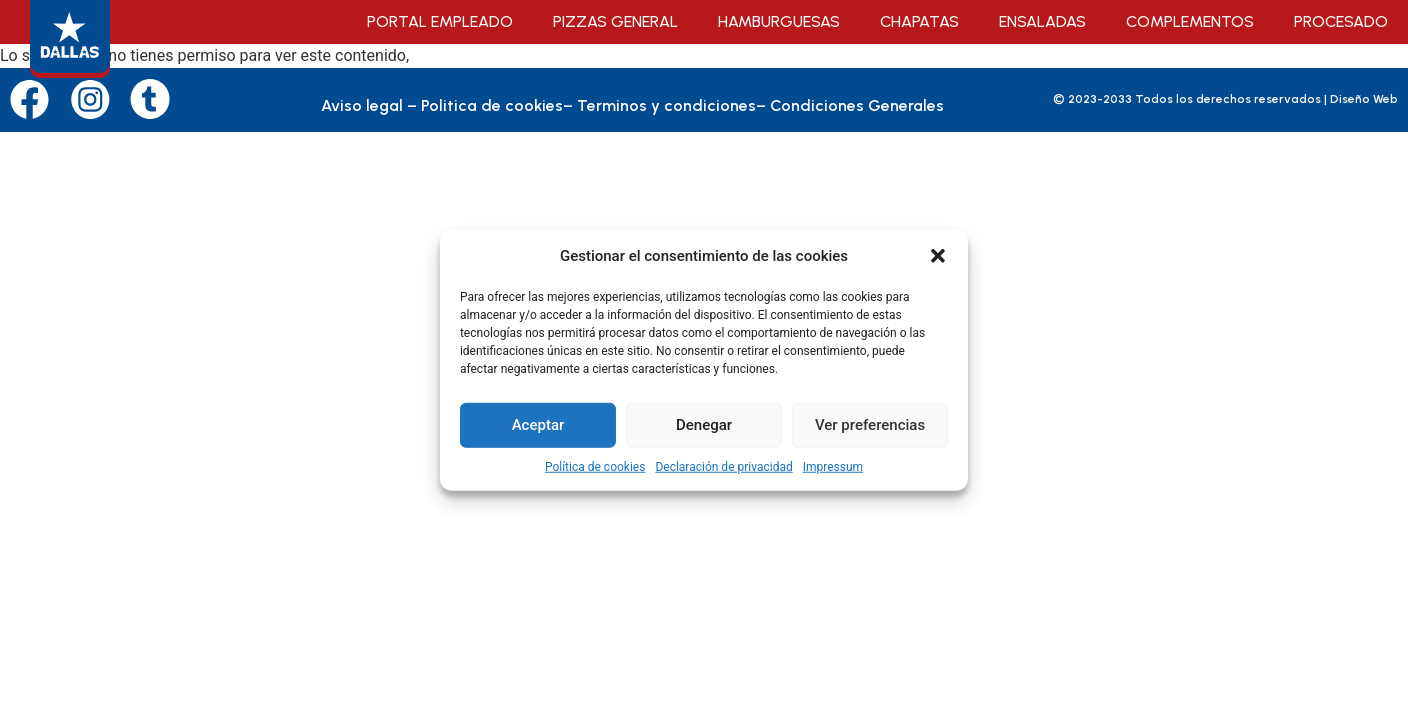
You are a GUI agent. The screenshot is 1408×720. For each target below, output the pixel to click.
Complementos (1190, 21)
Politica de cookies (492, 105)
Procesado (1341, 21)
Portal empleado (440, 21)
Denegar (704, 425)
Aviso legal (362, 105)
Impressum (833, 466)
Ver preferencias (870, 425)
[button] (938, 256)
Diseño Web (1364, 99)
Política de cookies (595, 466)
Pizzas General (615, 21)
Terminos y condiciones (666, 105)
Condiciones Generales (857, 105)
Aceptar (538, 425)
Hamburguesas (779, 21)
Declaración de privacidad (723, 466)
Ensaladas (1042, 21)
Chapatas (919, 21)
